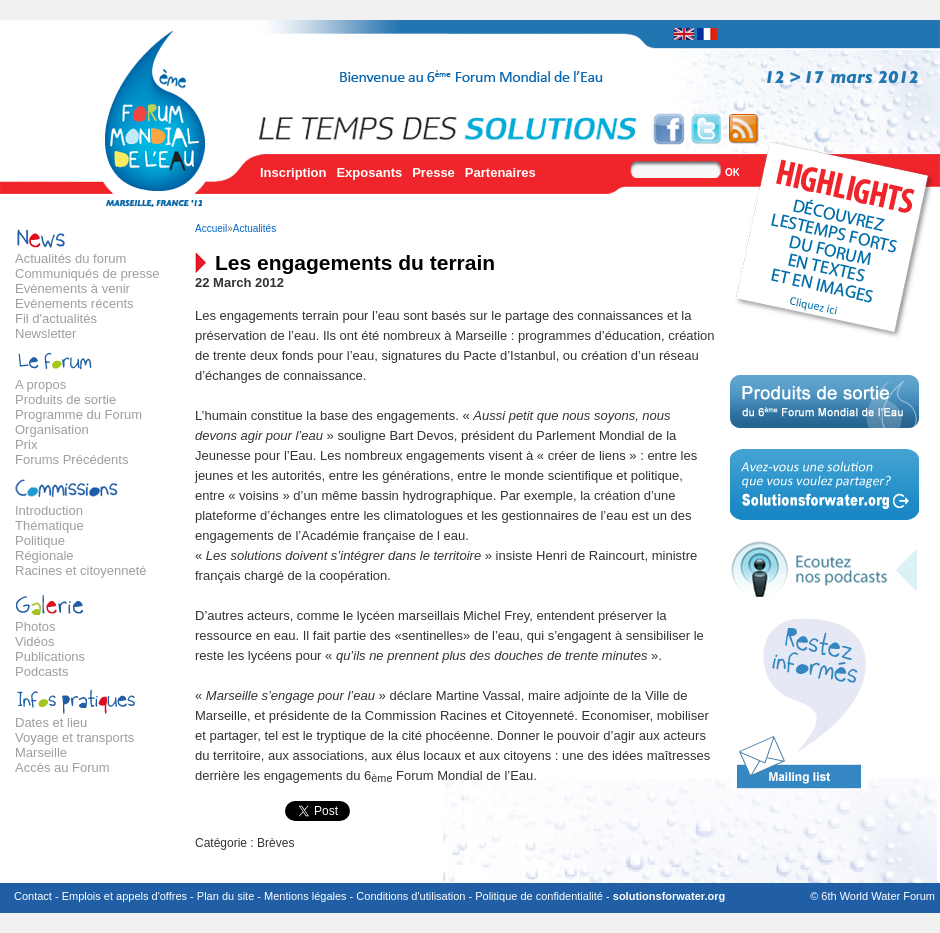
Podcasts (41, 671)
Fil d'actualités (56, 318)
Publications (50, 656)
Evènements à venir (72, 288)
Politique (40, 540)
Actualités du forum (70, 258)
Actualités (254, 228)
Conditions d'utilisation (410, 896)
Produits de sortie (65, 399)
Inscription (293, 172)
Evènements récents (74, 303)
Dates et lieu (51, 722)
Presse (433, 172)
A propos (40, 384)
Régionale (44, 555)
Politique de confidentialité (539, 896)
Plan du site (225, 896)
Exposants (369, 172)
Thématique (49, 525)
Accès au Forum (62, 767)
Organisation (52, 429)
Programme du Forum (78, 414)
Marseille (41, 752)
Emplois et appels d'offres (124, 896)
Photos (35, 626)
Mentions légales (305, 896)
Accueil (211, 228)
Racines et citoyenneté (81, 570)
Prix (26, 444)
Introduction (49, 510)
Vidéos (35, 641)
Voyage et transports (74, 737)
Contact (33, 896)
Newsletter (45, 333)
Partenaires (500, 172)
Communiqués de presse (87, 273)
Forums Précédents (71, 459)
